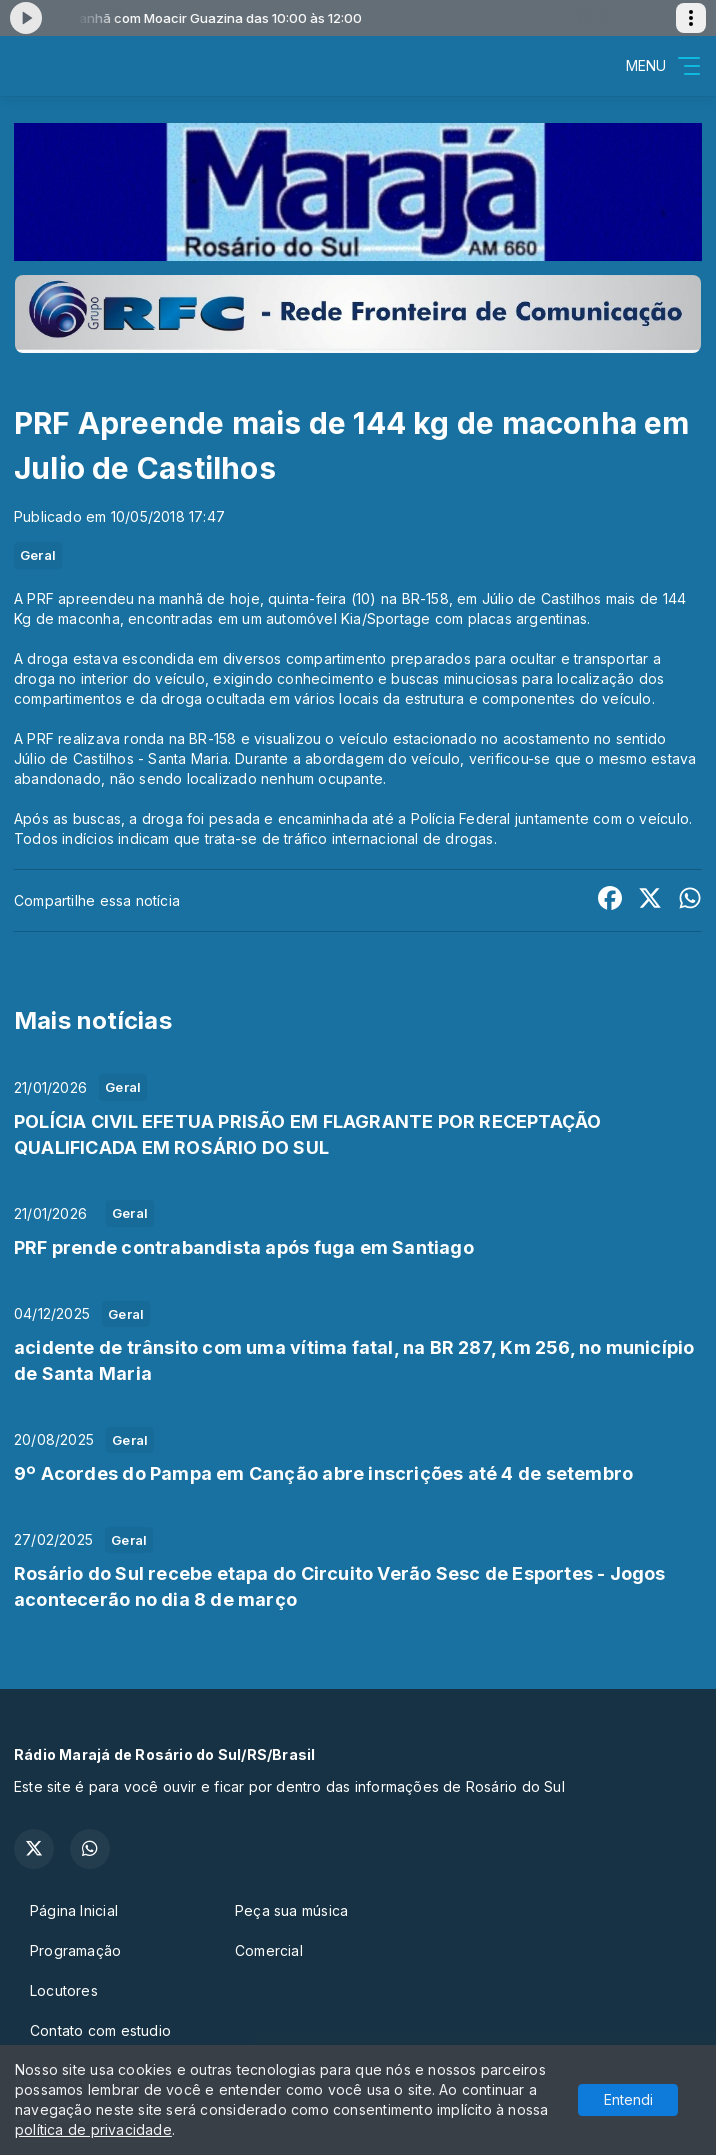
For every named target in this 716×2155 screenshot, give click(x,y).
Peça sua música (291, 1910)
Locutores (64, 1990)
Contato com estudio (100, 2030)
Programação (75, 1950)
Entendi (628, 2099)
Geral (38, 555)
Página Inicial (74, 1910)
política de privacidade (93, 2129)
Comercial (269, 1950)
